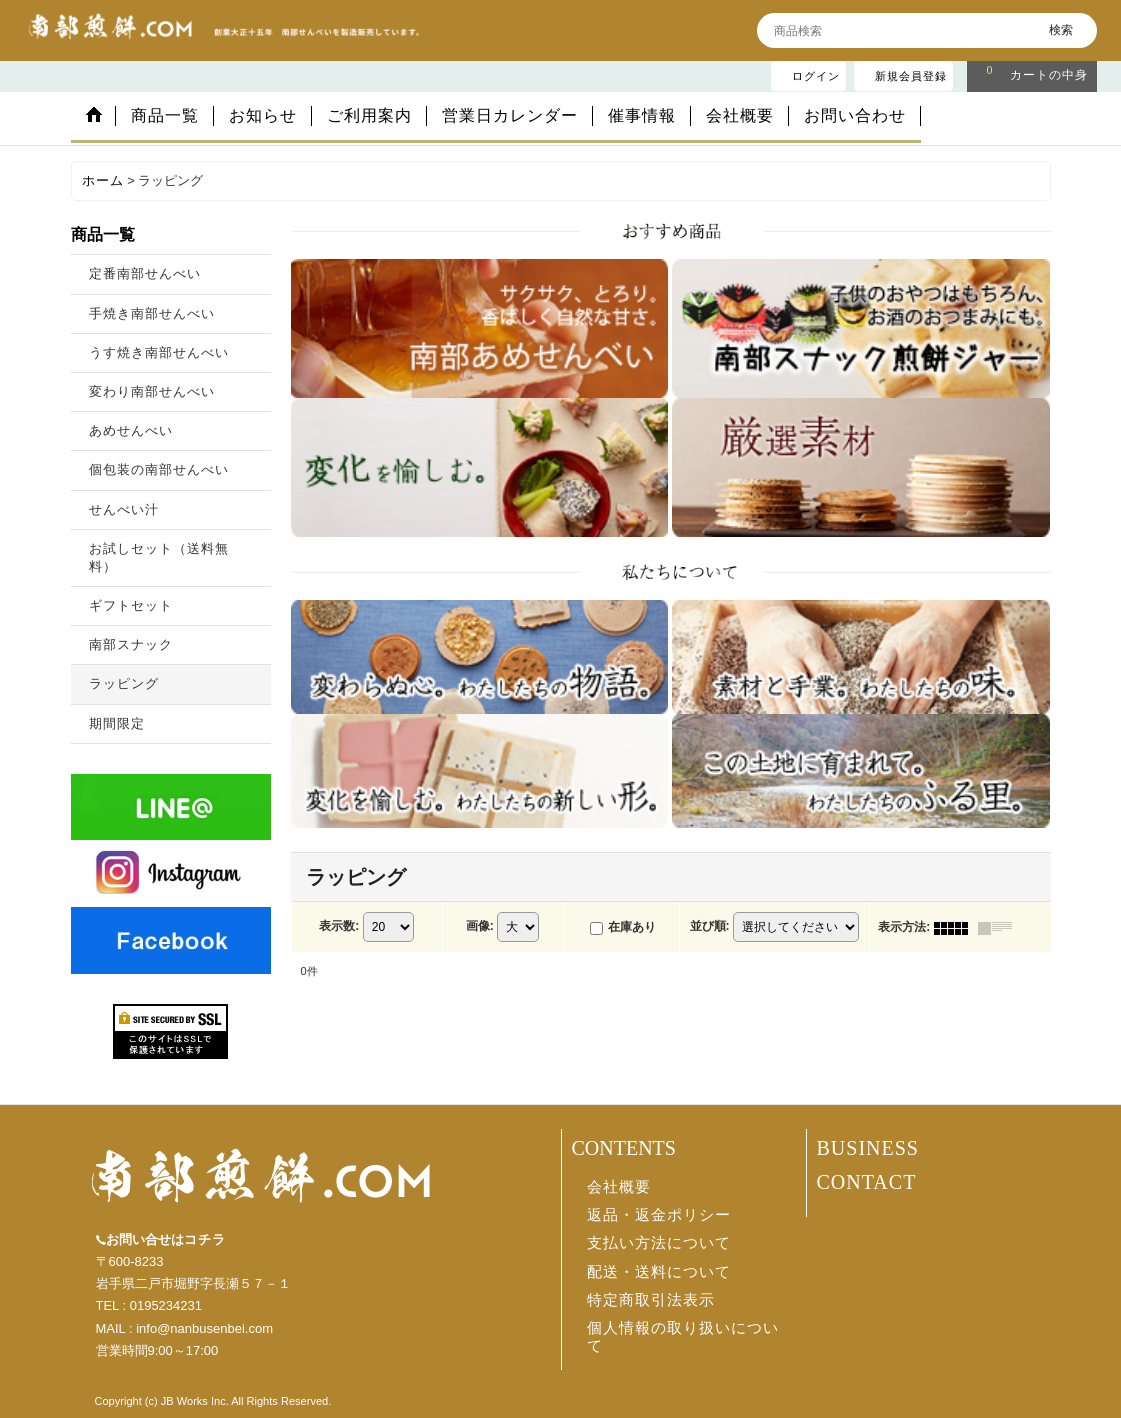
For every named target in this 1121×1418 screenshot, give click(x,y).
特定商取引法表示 (651, 1300)
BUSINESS (868, 1148)
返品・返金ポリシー (659, 1215)
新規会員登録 (911, 76)
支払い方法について (659, 1243)
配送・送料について (659, 1272)
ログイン (816, 76)
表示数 (339, 926)
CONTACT (867, 1182)
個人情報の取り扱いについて (683, 1337)
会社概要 (619, 1187)
